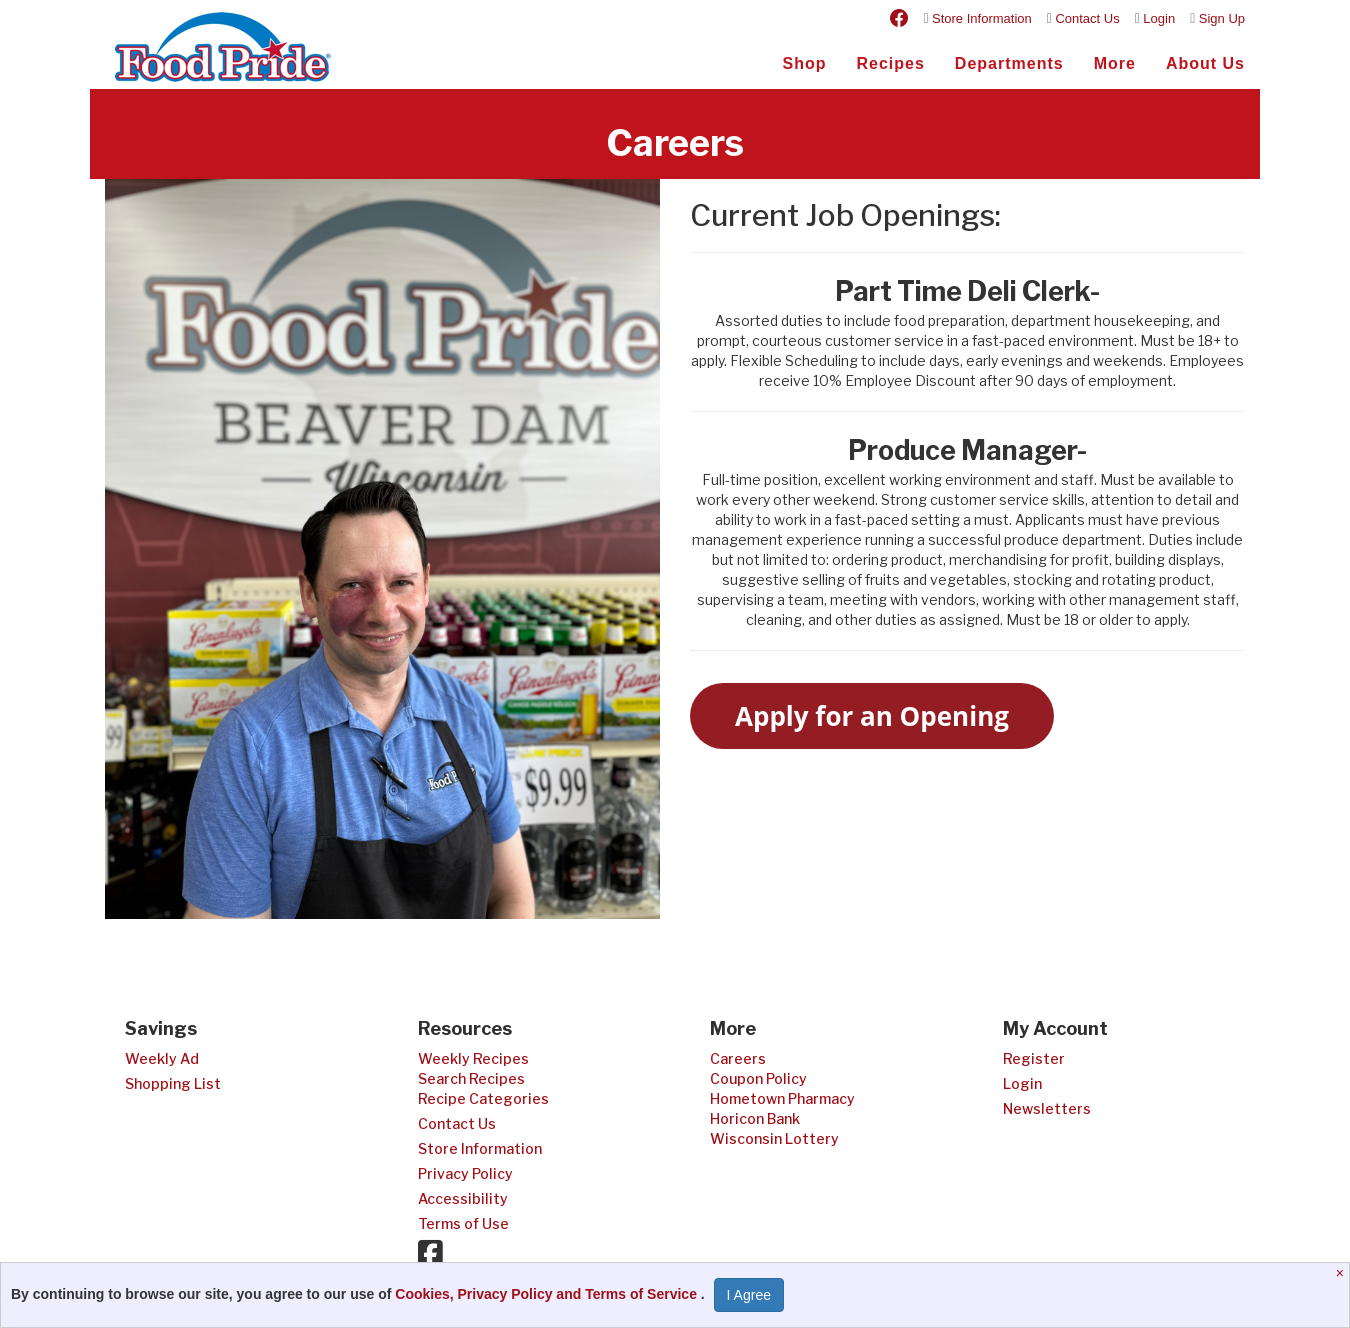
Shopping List (173, 1083)
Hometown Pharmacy (782, 1098)
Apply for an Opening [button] (872, 716)
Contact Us (1087, 18)
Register (1034, 1058)
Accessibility (463, 1198)
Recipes (890, 63)
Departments (1009, 63)
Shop (804, 63)
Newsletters (1047, 1108)
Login (1159, 18)
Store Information (982, 18)
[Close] (1342, 1273)
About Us (1205, 63)
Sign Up (1222, 18)
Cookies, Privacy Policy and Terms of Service (548, 1294)
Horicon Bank (755, 1118)
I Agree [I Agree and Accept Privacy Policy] (749, 1295)
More (1115, 63)
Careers (738, 1058)
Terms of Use (463, 1223)
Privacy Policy (465, 1173)
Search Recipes (471, 1078)
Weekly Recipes (473, 1058)
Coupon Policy (758, 1078)
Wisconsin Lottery (774, 1138)
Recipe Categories (483, 1098)
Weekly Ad (162, 1058)
